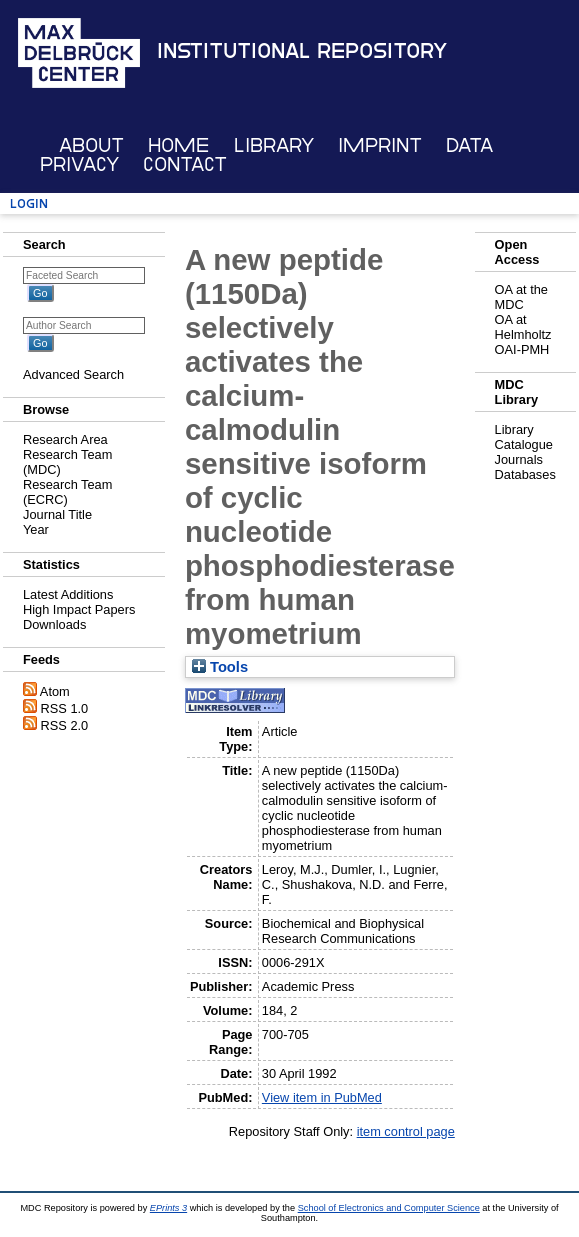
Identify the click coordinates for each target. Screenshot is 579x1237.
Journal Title (57, 514)
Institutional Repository (302, 51)
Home (178, 145)
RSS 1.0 (65, 708)
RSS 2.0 (65, 725)
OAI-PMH (522, 349)
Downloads (54, 624)
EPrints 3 (168, 1208)
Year (36, 529)
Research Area (65, 439)
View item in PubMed (322, 1097)
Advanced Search (73, 374)
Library (274, 145)
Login (29, 203)
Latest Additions (68, 594)
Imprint (380, 145)
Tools (220, 667)
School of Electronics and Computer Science (389, 1208)
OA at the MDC (521, 297)
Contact (185, 164)
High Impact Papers (79, 609)
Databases (525, 474)
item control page (406, 1131)
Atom (55, 691)
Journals (519, 459)
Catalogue (524, 444)
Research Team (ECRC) (67, 492)
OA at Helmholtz (523, 327)
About (91, 145)
